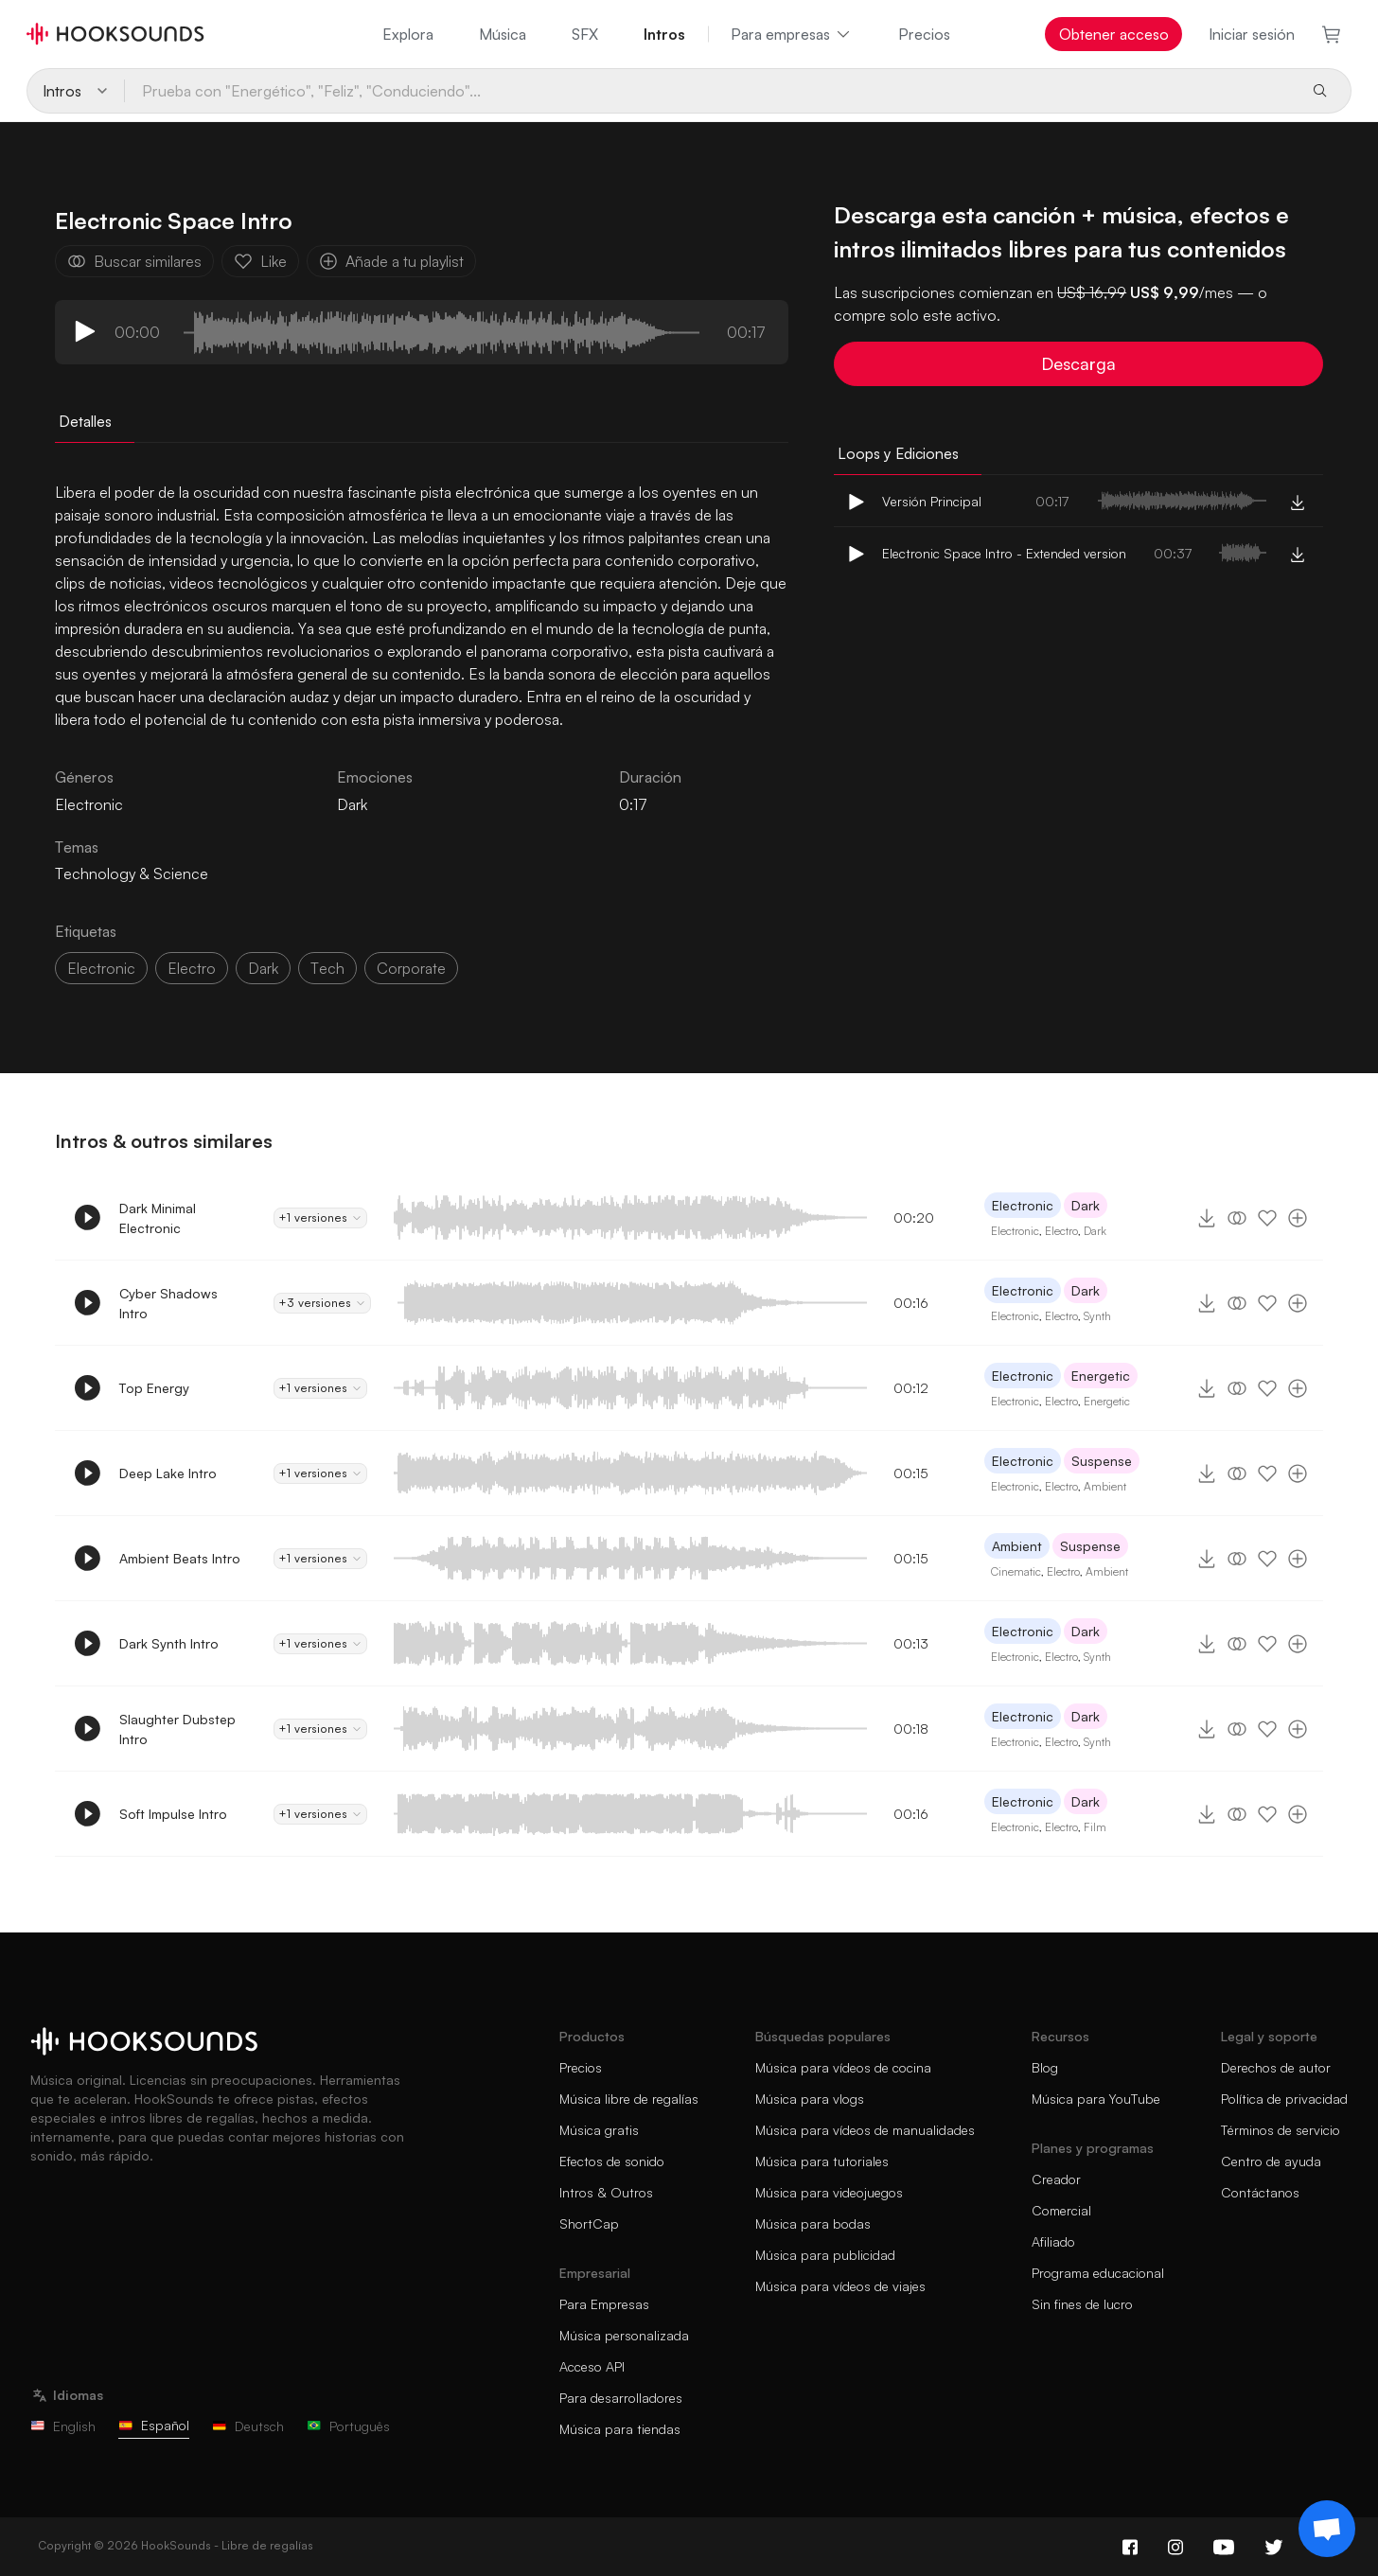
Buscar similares (134, 261)
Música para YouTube (1096, 2099)
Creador (1056, 2179)
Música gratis (599, 2130)
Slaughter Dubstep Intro (177, 1729)
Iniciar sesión (1252, 34)
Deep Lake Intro (168, 1473)
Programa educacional (1098, 2273)
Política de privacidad (1284, 2099)
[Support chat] (1326, 2528)
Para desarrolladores (620, 2398)
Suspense (1101, 1461)
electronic (101, 968)
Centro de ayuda (1271, 2161)
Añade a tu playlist (391, 261)
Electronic (1022, 1205)
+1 (320, 1218)
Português (348, 2426)
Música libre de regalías (628, 2099)
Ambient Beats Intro (179, 1558)
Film (1095, 1827)
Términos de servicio (1280, 2130)
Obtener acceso (1114, 34)
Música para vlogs (809, 2099)
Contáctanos (1260, 2192)
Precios (924, 34)
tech (327, 968)
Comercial (1061, 2210)
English (63, 2426)
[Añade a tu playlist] (1297, 1218)
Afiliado (1053, 2241)
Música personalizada (624, 2335)
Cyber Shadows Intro (168, 1303)
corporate (411, 968)
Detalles (85, 421)
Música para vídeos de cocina (843, 2067)
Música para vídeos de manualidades (865, 2130)
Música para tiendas (619, 2429)
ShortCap (589, 2223)
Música (502, 34)
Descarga (1078, 363)
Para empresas (792, 34)
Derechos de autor (1276, 2067)
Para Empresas (604, 2304)
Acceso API (592, 2366)
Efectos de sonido (611, 2161)
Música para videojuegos (829, 2192)
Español (153, 2425)
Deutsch (248, 2426)
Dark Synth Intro (169, 1643)
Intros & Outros (606, 2192)
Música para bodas (813, 2223)
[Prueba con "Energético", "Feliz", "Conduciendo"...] (710, 91)
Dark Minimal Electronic (157, 1218)
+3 (322, 1303)
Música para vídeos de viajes (840, 2286)
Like (260, 261)
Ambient (1105, 1486)
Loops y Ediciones (898, 453)
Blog (1045, 2067)
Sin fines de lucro (1082, 2304)
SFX (585, 34)
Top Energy (154, 1388)
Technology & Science (131, 873)
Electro (1061, 1231)
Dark (352, 804)
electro (192, 968)
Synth (1097, 1316)
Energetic (1100, 1375)
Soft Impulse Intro (173, 1814)
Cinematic (1016, 1571)
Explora (407, 34)
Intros (664, 34)
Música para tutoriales (822, 2161)
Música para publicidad (825, 2255)
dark (263, 968)
